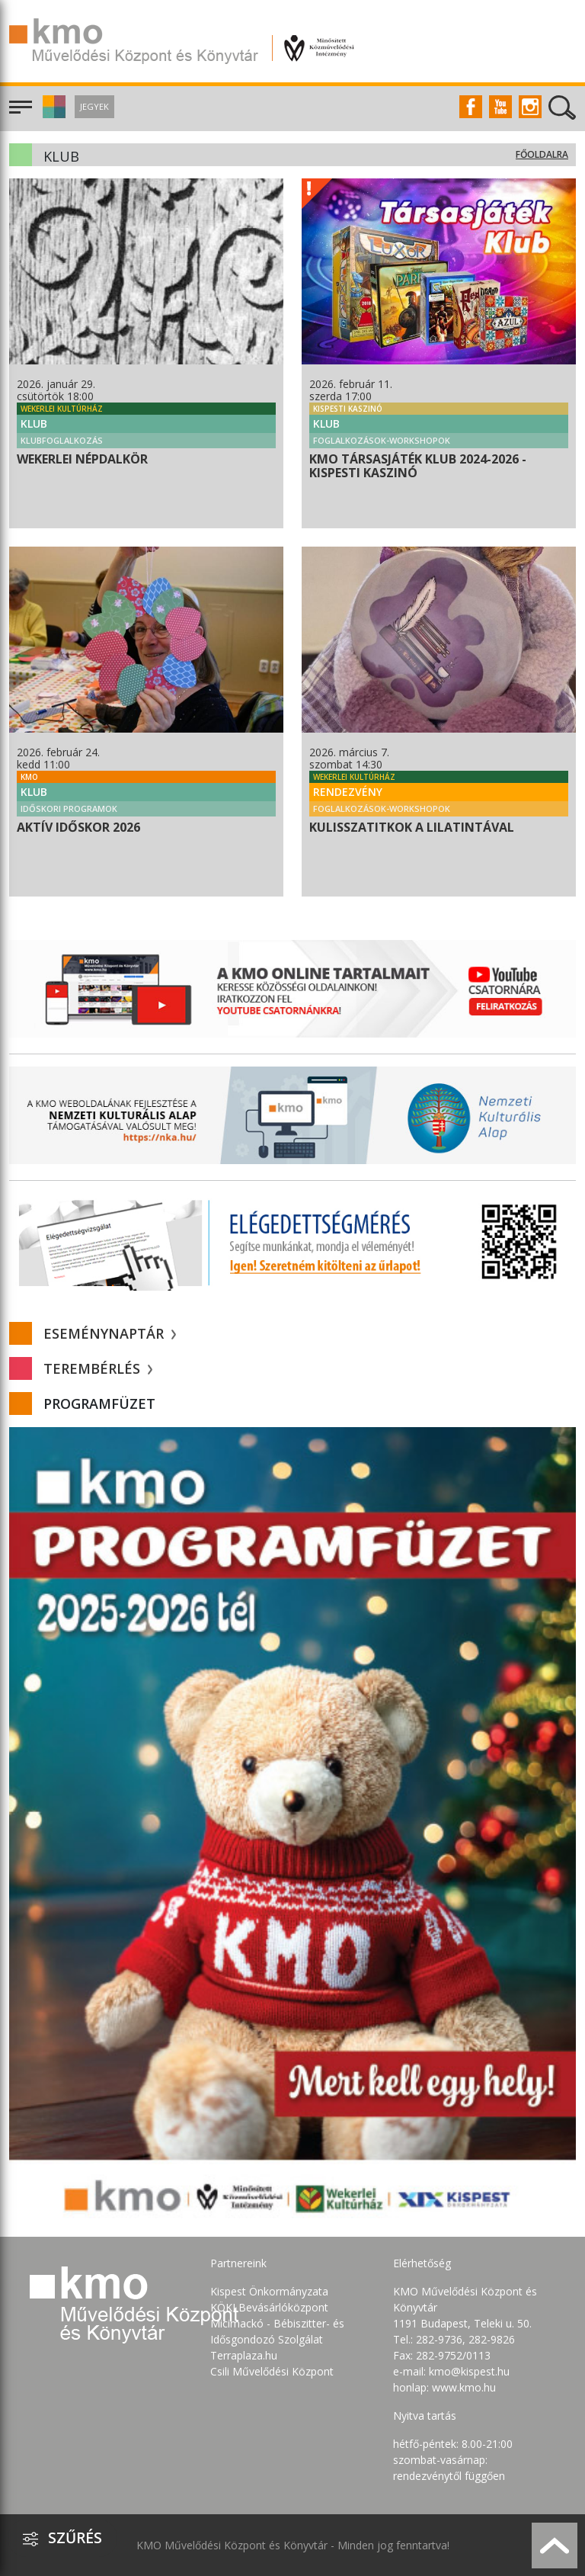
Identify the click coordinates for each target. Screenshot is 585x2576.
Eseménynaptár (109, 1333)
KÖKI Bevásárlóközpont (269, 2307)
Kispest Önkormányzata (269, 2291)
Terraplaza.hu (243, 2355)
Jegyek (94, 106)
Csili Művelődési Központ (272, 2371)
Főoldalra (542, 154)
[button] (52, 114)
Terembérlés (97, 1368)
